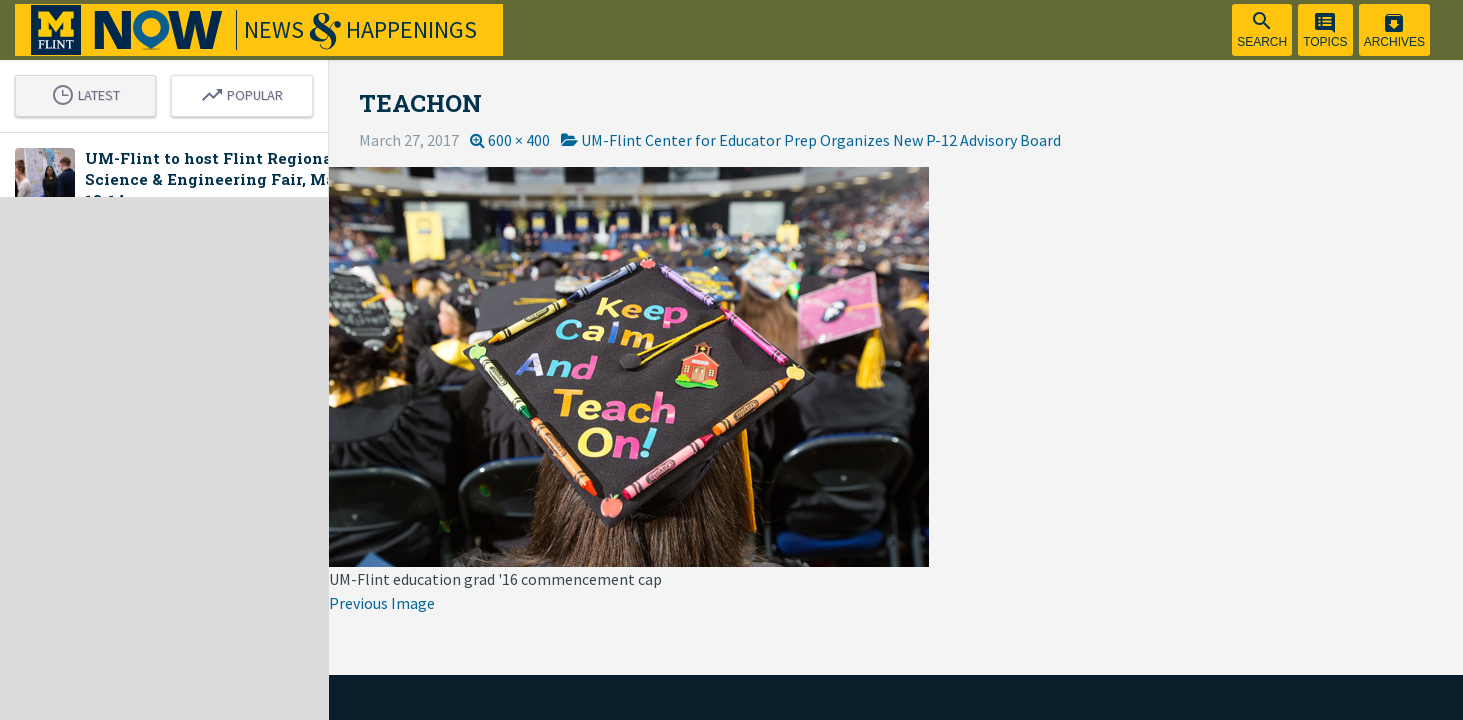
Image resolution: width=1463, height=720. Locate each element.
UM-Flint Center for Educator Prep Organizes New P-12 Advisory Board (892, 140)
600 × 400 (590, 140)
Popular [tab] (295, 93)
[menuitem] (1262, 30)
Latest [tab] (103, 93)
